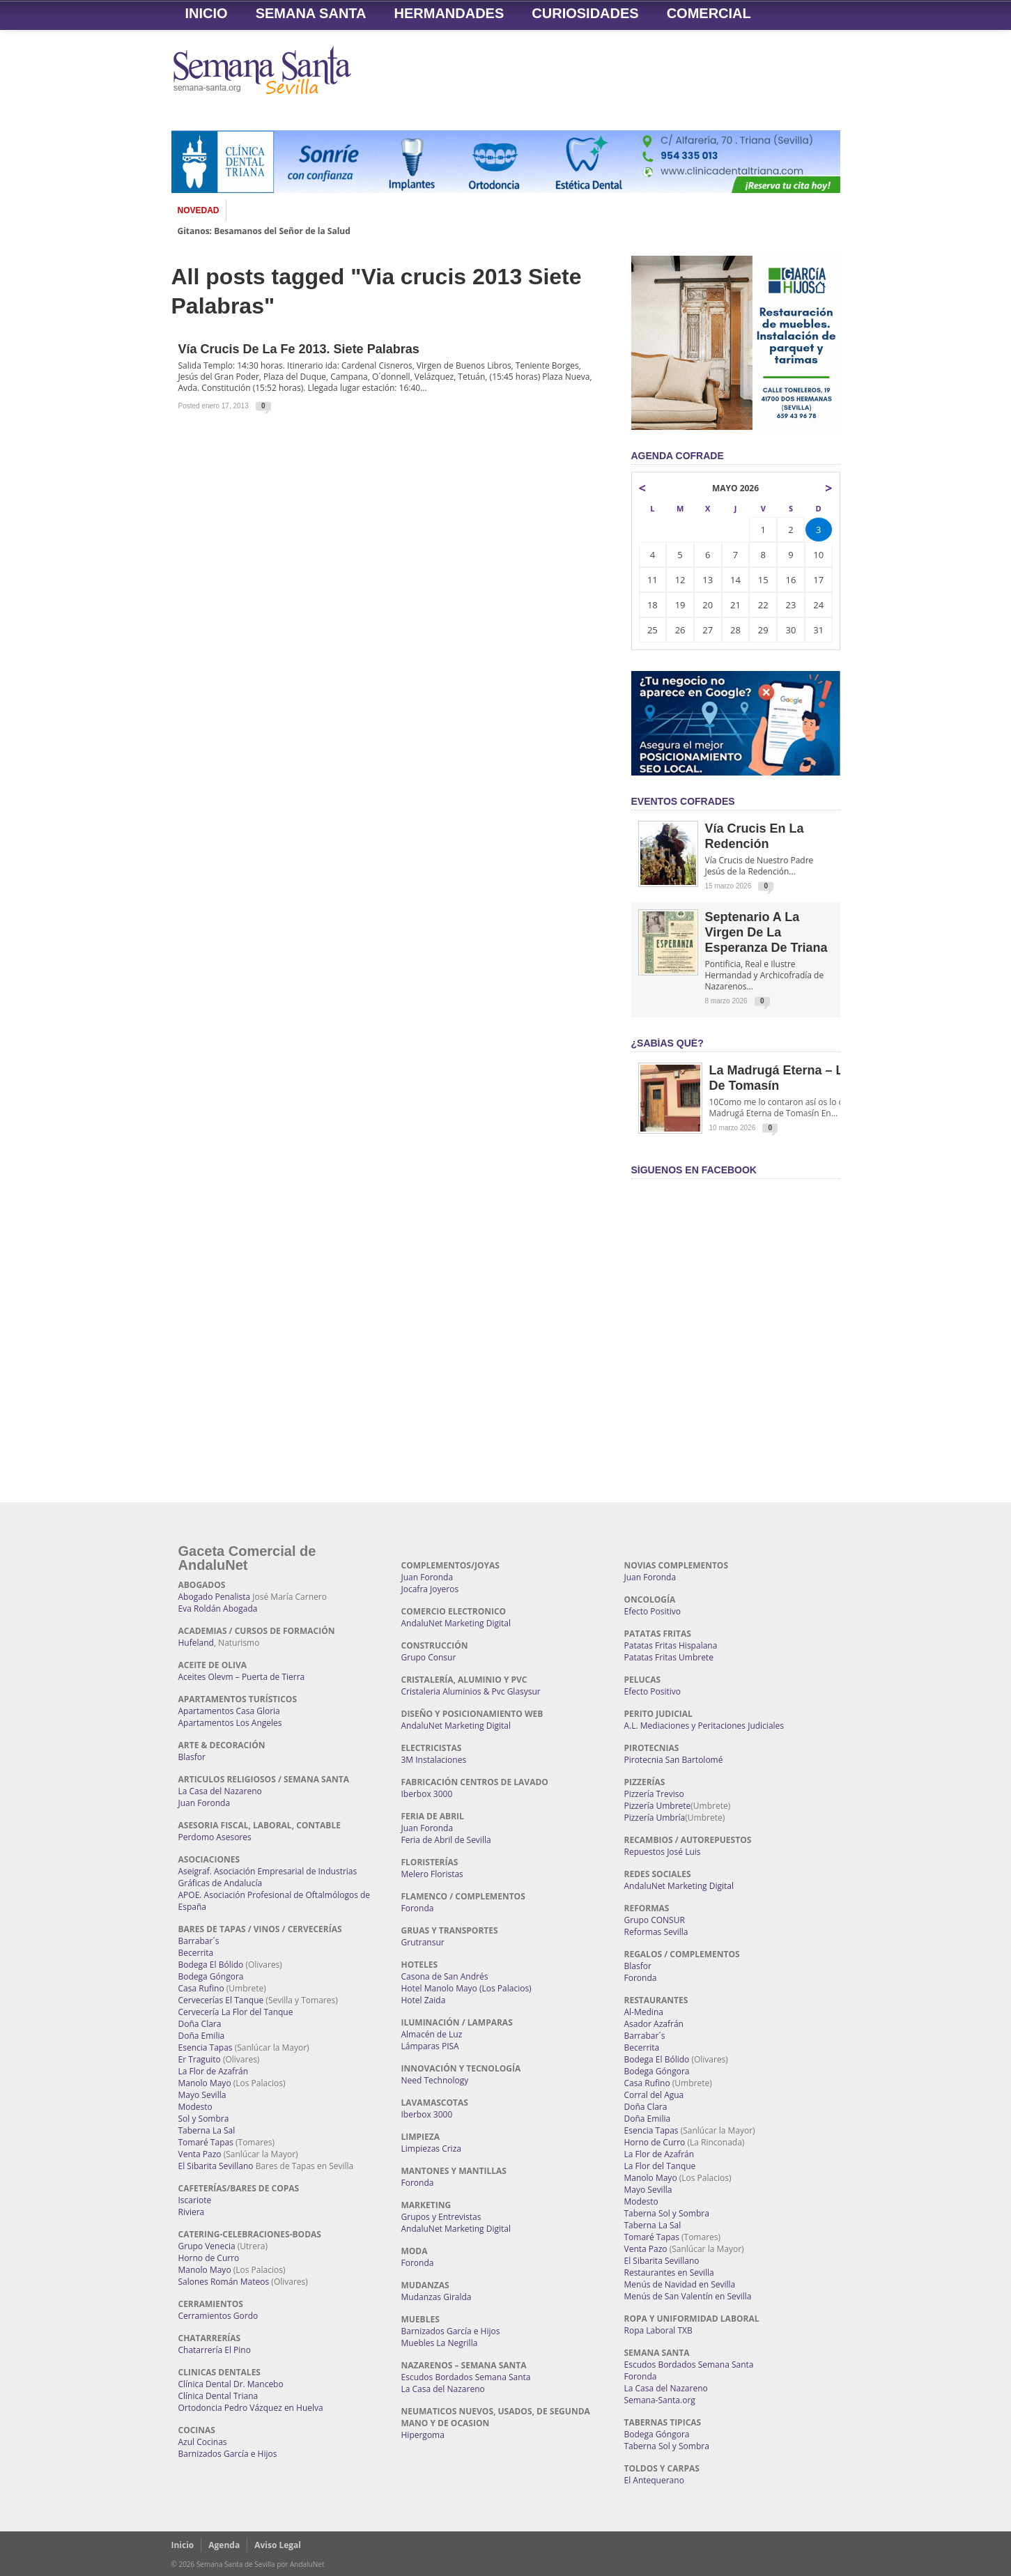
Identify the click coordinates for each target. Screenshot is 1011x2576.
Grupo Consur (428, 1657)
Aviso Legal (277, 2545)
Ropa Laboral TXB (658, 2330)
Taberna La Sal (207, 2130)
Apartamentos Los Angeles (230, 1723)
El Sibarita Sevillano (216, 2166)
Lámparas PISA (430, 2046)
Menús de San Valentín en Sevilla (688, 2296)
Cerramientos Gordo (218, 2316)
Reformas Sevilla (656, 1932)
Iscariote (195, 2200)
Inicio (206, 13)
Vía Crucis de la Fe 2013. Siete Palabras (298, 349)
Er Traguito (199, 2059)
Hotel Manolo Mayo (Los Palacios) (466, 1988)
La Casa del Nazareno (220, 1791)
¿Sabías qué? (667, 1043)
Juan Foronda (204, 1803)
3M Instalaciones (434, 1760)
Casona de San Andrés (444, 1976)
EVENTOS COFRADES (683, 801)
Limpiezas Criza (431, 2148)
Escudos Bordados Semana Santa (466, 2377)
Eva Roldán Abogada (218, 1608)
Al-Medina (643, 2012)
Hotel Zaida (423, 2000)
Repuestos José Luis (662, 1852)
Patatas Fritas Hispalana (671, 1645)
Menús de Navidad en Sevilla (680, 2284)
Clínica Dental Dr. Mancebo (231, 2384)
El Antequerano (654, 2480)
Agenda (224, 2545)
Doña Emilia (201, 2036)
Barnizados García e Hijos (227, 2454)
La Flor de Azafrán (213, 2071)
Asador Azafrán (654, 2024)
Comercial (709, 13)
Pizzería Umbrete (657, 1806)
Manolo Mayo (204, 2083)
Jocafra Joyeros (430, 1589)
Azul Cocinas (202, 2442)
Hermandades (449, 13)
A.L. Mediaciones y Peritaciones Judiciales (704, 1726)
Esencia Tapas (205, 2047)
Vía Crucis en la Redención (754, 836)
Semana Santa (311, 13)
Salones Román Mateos (224, 2282)
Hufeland (196, 1643)
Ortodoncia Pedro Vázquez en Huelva (250, 2408)
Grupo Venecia (207, 2246)
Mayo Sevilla (202, 2095)
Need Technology (435, 2080)
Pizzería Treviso (654, 1794)
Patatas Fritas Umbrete (668, 1657)
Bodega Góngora (211, 1976)
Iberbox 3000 (427, 1794)
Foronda (417, 1908)
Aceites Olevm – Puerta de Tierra (241, 1677)
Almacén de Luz (432, 2034)
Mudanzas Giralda (436, 2297)
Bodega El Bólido (211, 1964)
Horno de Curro (209, 2258)
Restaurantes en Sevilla (669, 2272)
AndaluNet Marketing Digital (456, 1623)
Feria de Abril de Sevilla (446, 1840)
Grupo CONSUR (654, 1920)
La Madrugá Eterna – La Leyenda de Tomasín (807, 1078)
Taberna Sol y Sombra (666, 2213)
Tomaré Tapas (205, 2142)
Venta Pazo (200, 2154)
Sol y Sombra (203, 2118)
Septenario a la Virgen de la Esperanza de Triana (766, 932)
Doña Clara (200, 2024)
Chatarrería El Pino (214, 2350)
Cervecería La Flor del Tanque (235, 2012)
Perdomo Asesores (215, 1837)
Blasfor (192, 1757)
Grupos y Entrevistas (441, 2217)
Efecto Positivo (652, 1611)
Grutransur (423, 1942)
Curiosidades (585, 13)
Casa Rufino (201, 1988)
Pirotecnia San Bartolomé (673, 1760)
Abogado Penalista (214, 1597)
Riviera (191, 2212)
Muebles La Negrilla (439, 2343)
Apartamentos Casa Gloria (229, 1711)
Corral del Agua (654, 2095)
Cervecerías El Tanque (221, 2000)
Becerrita (196, 1953)
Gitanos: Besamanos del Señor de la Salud (264, 231)
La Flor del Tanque (660, 2166)
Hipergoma (423, 2435)
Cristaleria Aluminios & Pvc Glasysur (471, 1691)
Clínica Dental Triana (218, 2396)
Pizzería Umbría (655, 1817)
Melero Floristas (432, 1874)
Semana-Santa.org (659, 2400)
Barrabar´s (198, 1941)
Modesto (195, 2107)
